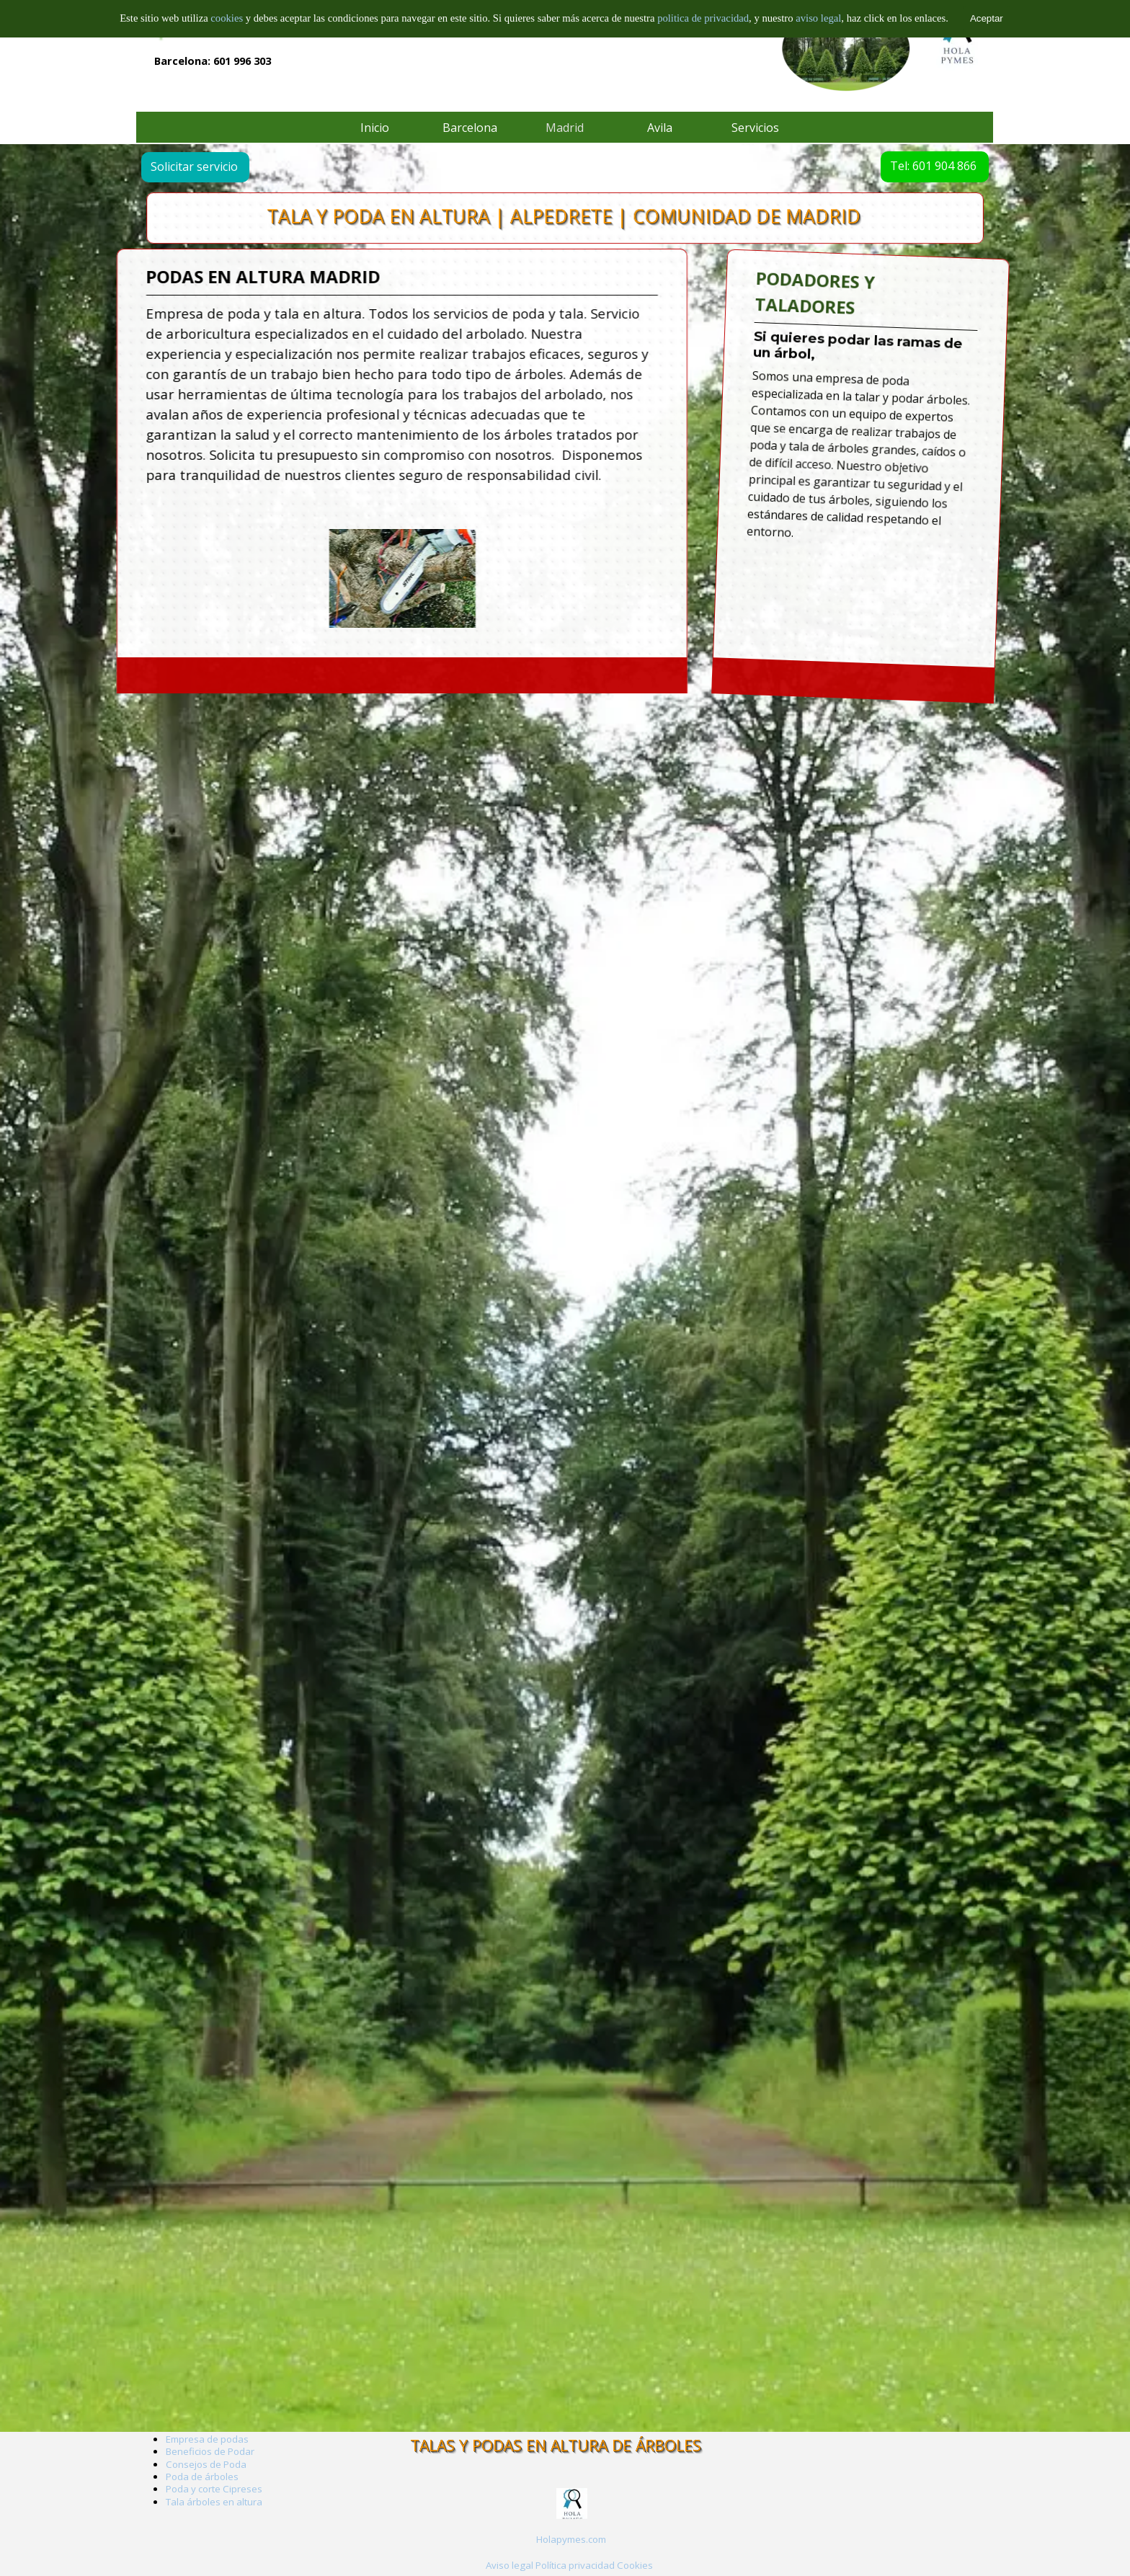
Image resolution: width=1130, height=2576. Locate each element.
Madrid (565, 128)
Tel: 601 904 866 (908, 166)
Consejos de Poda (206, 2464)
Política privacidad (575, 2565)
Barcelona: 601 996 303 (212, 60)
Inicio (374, 128)
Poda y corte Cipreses (214, 2488)
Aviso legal (509, 2565)
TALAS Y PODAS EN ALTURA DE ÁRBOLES (555, 2445)
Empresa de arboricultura (223, 28)
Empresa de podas (207, 2439)
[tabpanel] (936, 458)
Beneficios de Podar (210, 2451)
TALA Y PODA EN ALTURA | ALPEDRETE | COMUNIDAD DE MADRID (564, 217)
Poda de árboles (202, 2476)
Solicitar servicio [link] (219, 166)
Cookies (635, 2565)
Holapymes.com (571, 2539)
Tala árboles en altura (214, 2501)
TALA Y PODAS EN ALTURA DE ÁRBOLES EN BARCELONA (288, 9)
